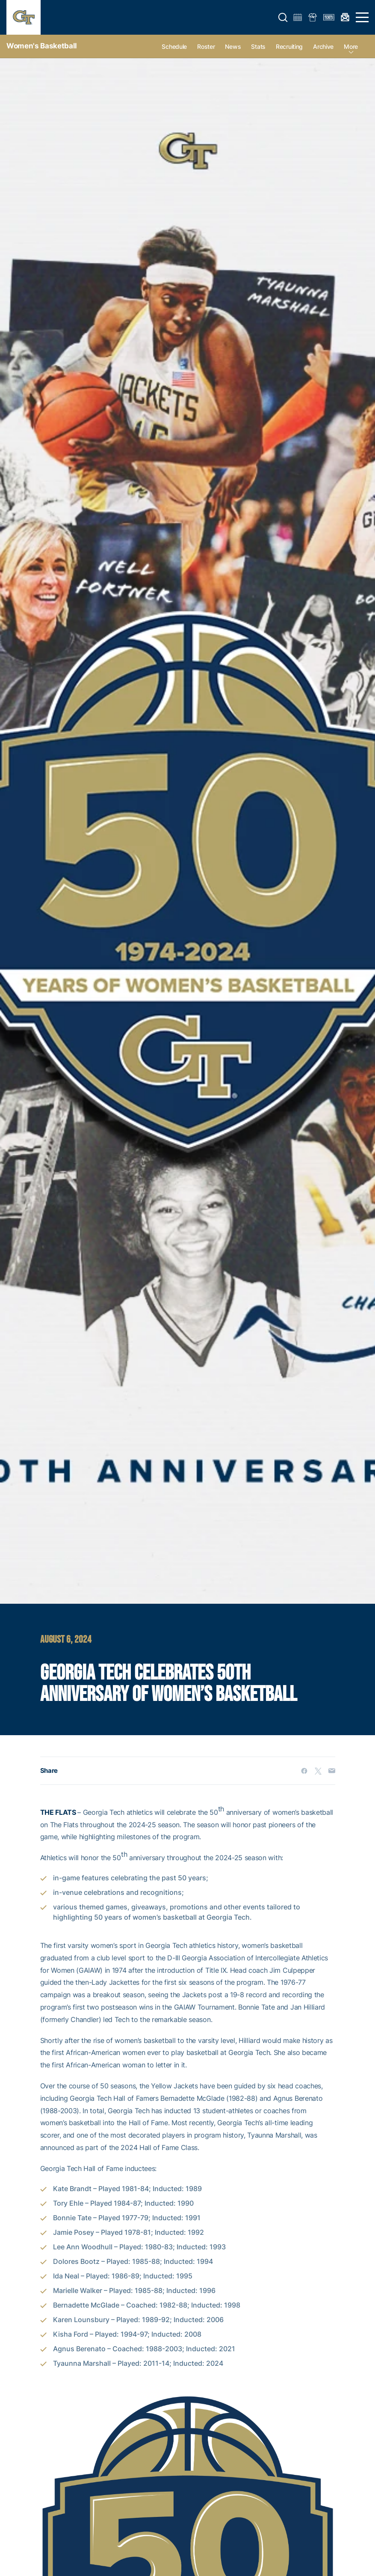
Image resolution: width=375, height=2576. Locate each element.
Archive (323, 46)
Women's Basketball (41, 46)
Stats (258, 46)
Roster (206, 46)
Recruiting (289, 46)
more (351, 46)
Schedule (174, 46)
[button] (283, 18)
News (233, 46)
